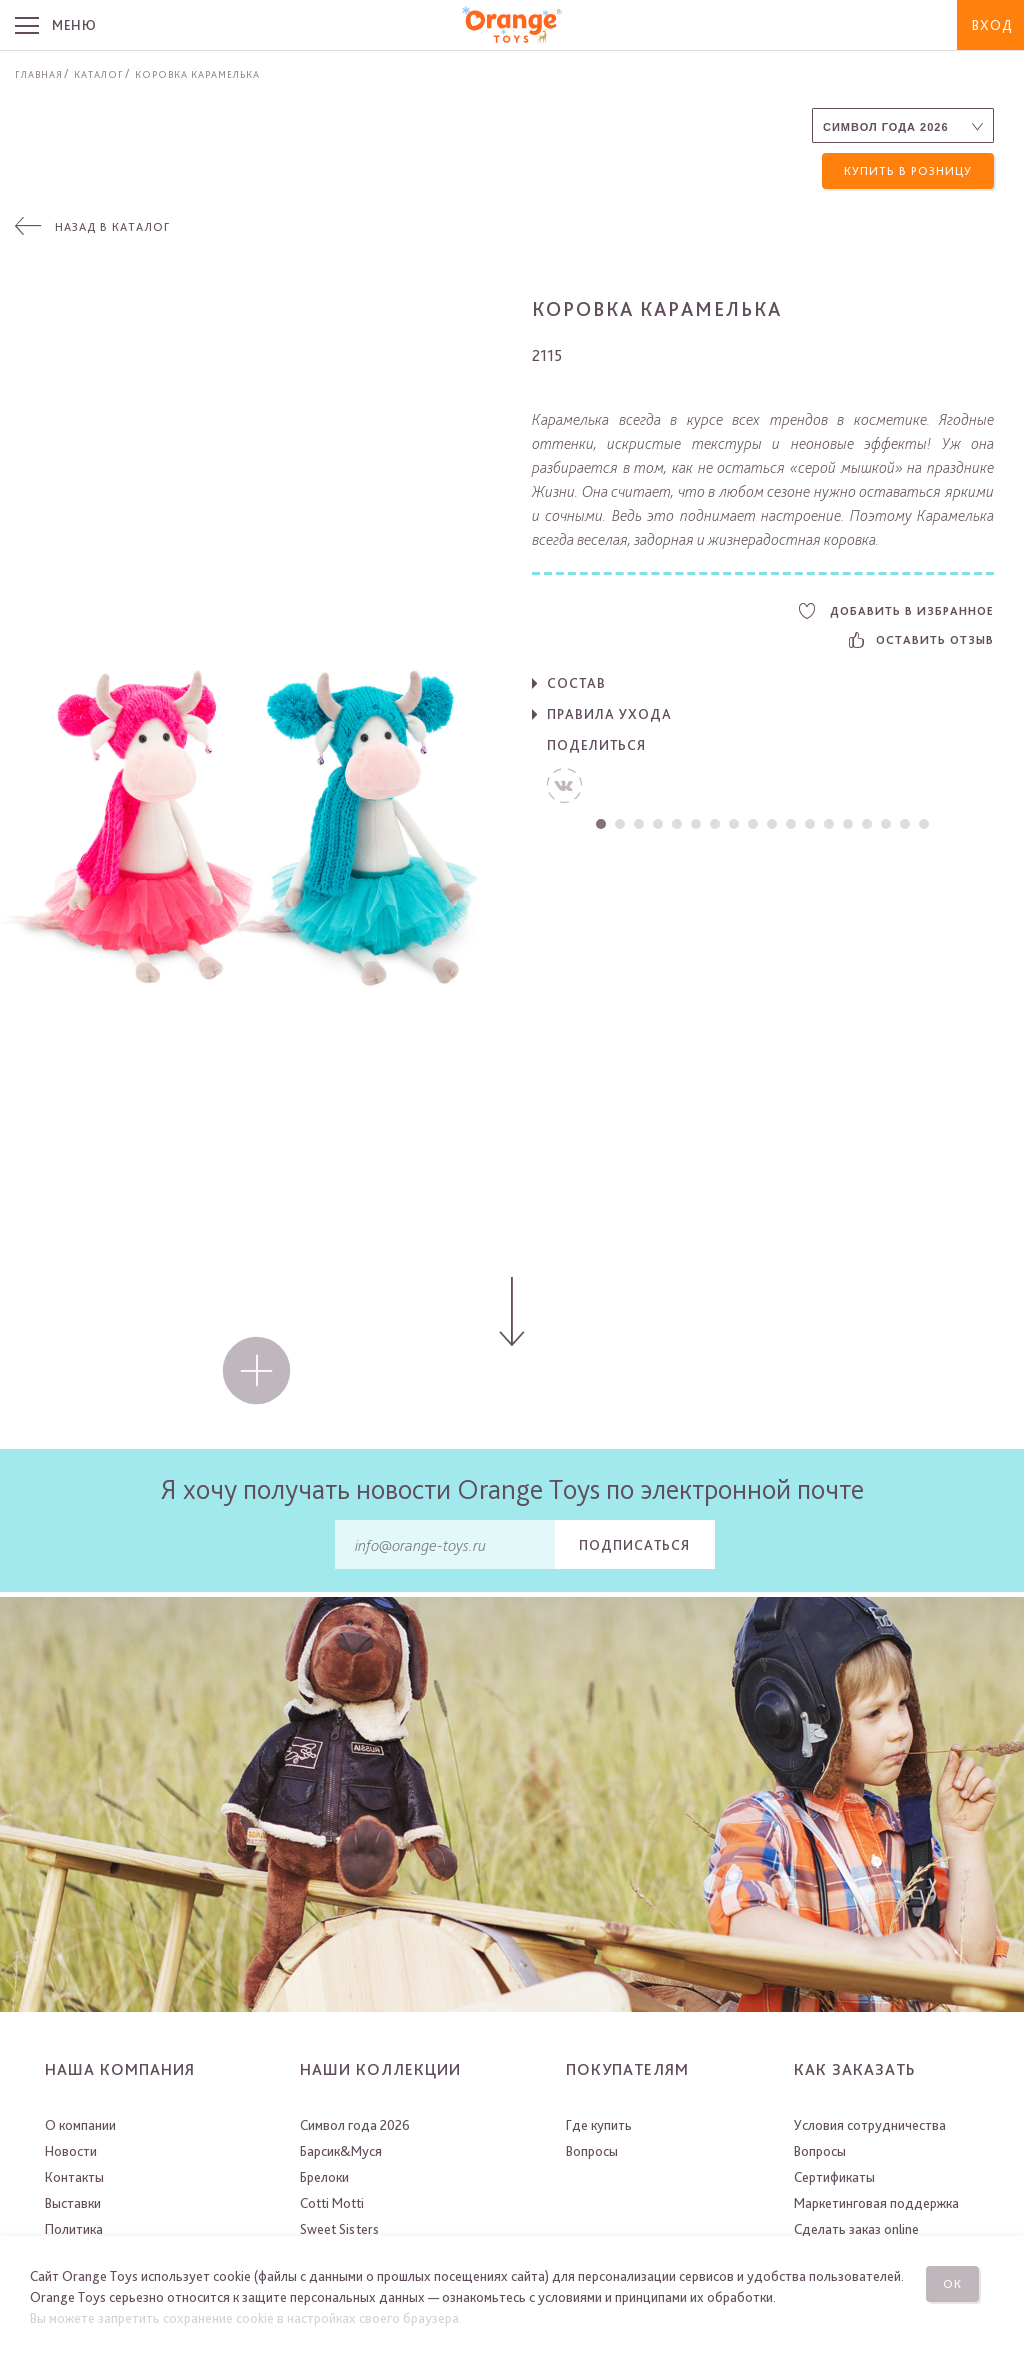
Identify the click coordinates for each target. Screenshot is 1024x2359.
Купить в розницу (908, 171)
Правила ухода (609, 714)
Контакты (74, 2177)
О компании (80, 2125)
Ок (952, 2284)
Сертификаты (834, 2177)
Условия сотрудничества (870, 2125)
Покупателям (627, 2069)
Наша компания (120, 2069)
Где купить (599, 2125)
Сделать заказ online (856, 2229)
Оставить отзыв (921, 640)
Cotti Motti (332, 2203)
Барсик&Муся (341, 2151)
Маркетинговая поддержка (876, 2203)
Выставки (73, 2203)
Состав (576, 683)
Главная (39, 74)
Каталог (99, 74)
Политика (74, 2229)
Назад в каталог (112, 227)
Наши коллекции (380, 2069)
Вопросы (592, 2151)
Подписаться (634, 1545)
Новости (71, 2151)
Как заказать (855, 2069)
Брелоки (324, 2177)
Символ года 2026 (355, 2125)
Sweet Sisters (339, 2229)
